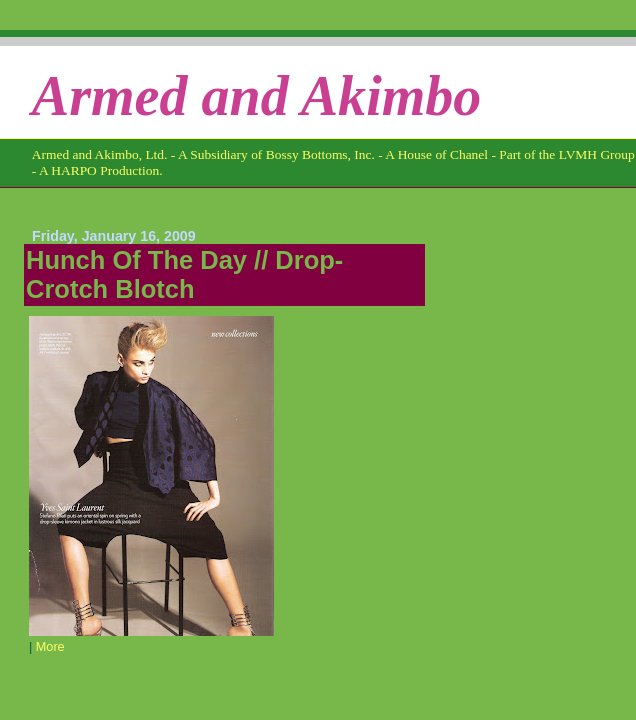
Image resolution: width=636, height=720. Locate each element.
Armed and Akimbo (257, 96)
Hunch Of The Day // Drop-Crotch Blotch (184, 274)
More (50, 647)
